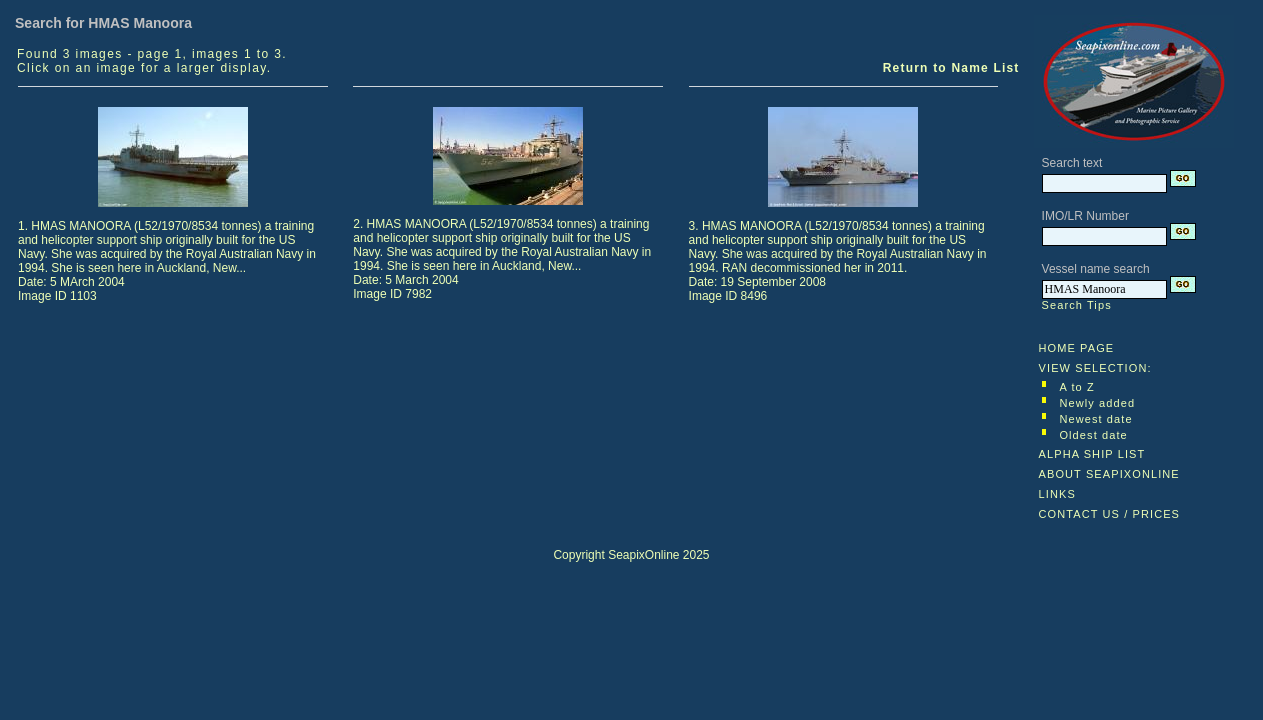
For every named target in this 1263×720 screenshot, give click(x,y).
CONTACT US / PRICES (1110, 514)
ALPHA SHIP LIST (1092, 454)
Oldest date (1093, 435)
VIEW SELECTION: (1095, 368)
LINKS (1057, 494)
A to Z (1076, 387)
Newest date (1095, 419)
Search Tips (1077, 305)
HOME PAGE (1077, 348)
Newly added (1097, 403)
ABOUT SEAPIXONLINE (1109, 474)
